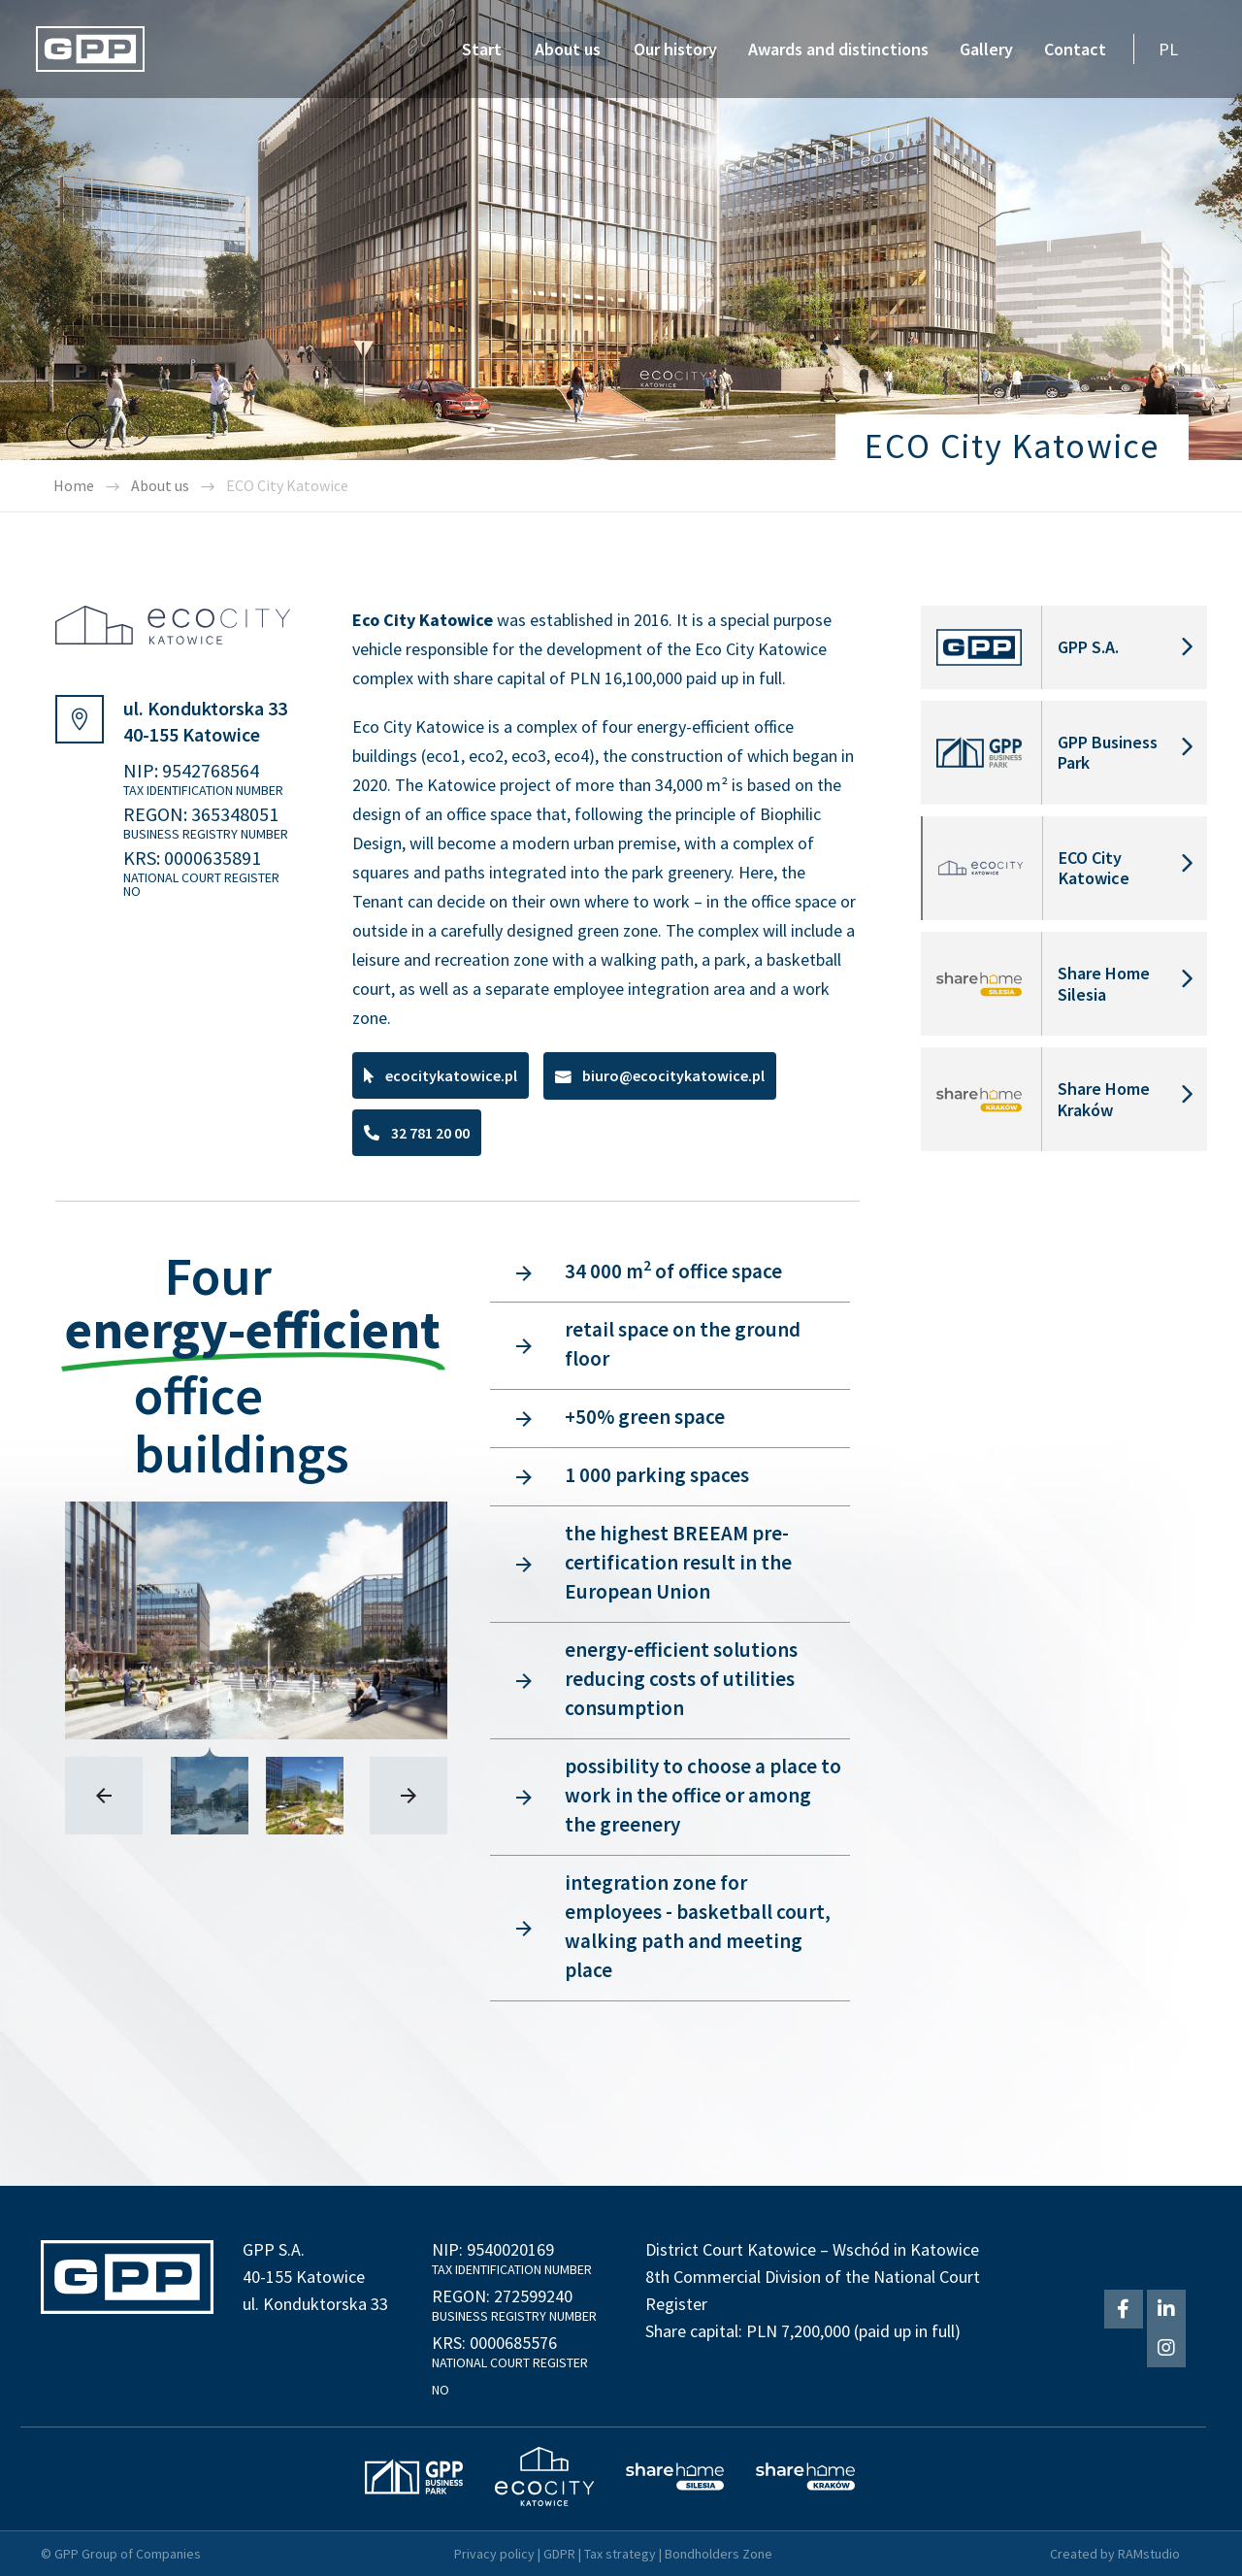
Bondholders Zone (718, 2553)
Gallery (986, 49)
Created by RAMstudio (1115, 2553)
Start (482, 49)
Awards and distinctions (838, 49)
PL (1168, 49)
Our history (675, 49)
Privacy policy (494, 2553)
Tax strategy (620, 2553)
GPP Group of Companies (127, 2553)
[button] (440, 1075)
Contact (1075, 49)
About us (568, 49)
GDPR (559, 2553)
